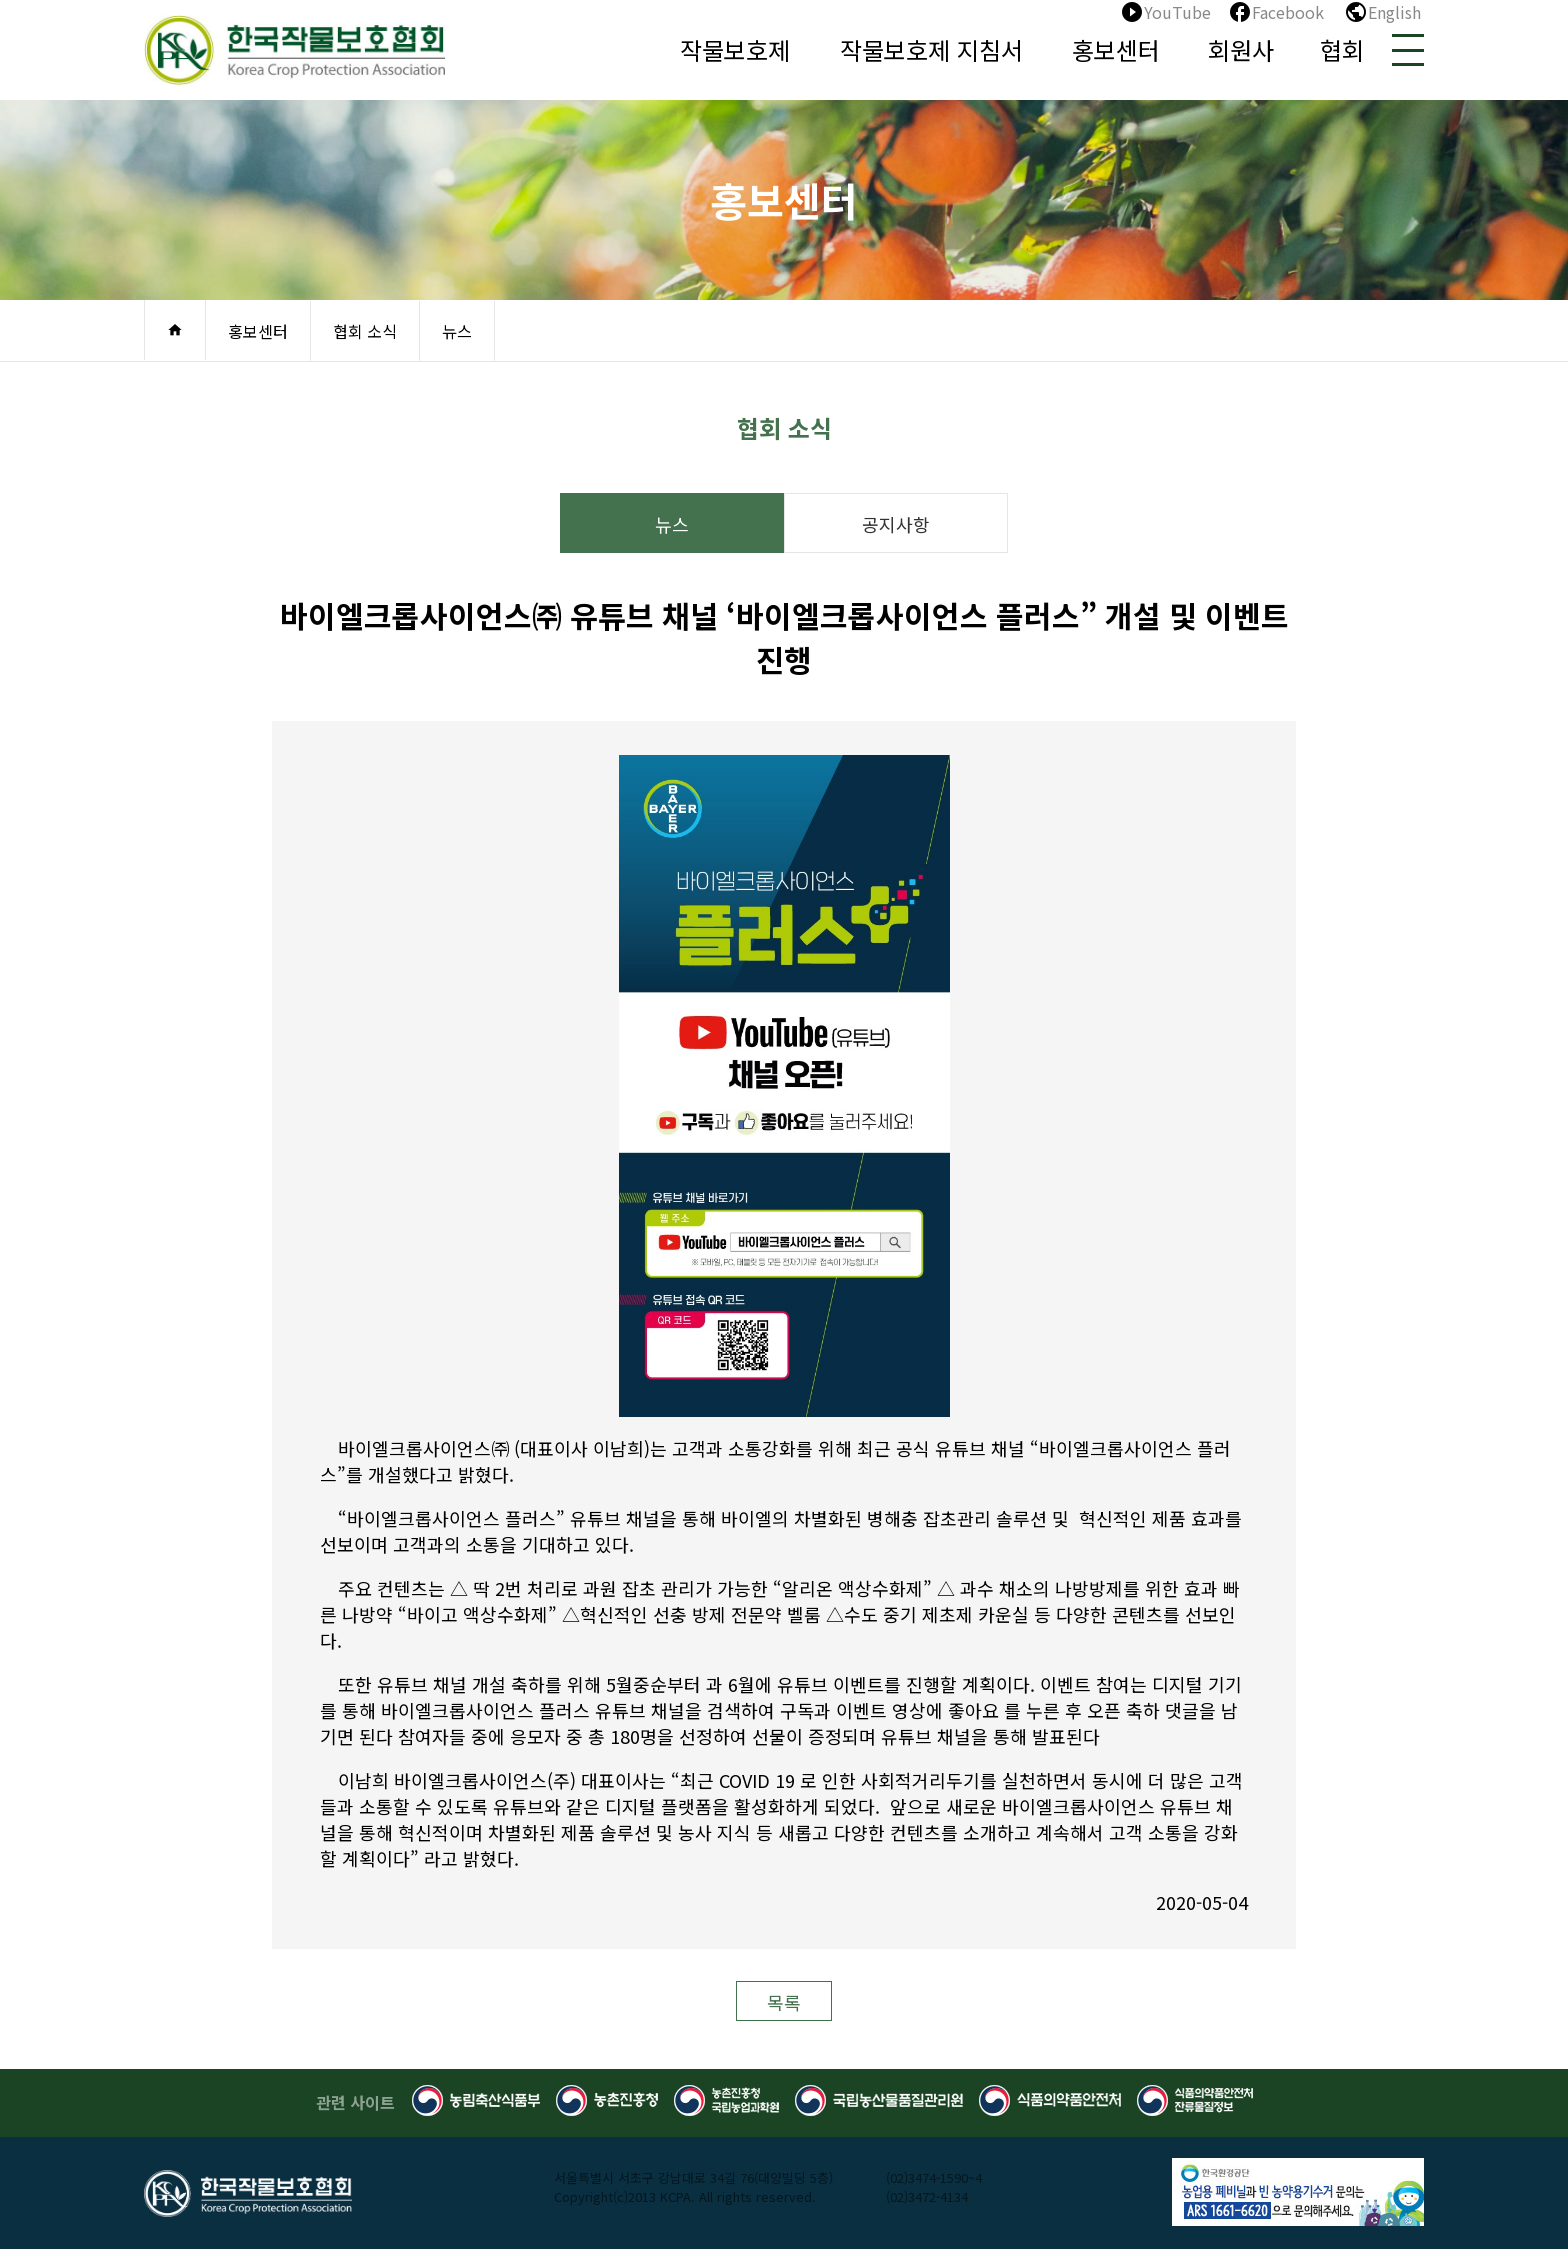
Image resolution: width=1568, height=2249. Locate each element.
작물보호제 (735, 49)
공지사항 (896, 524)
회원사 (1241, 49)
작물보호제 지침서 (931, 49)
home (175, 330)
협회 (1342, 49)
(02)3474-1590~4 (934, 2177)
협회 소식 (365, 331)
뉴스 (457, 331)
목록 (784, 2002)
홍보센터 (1116, 49)
